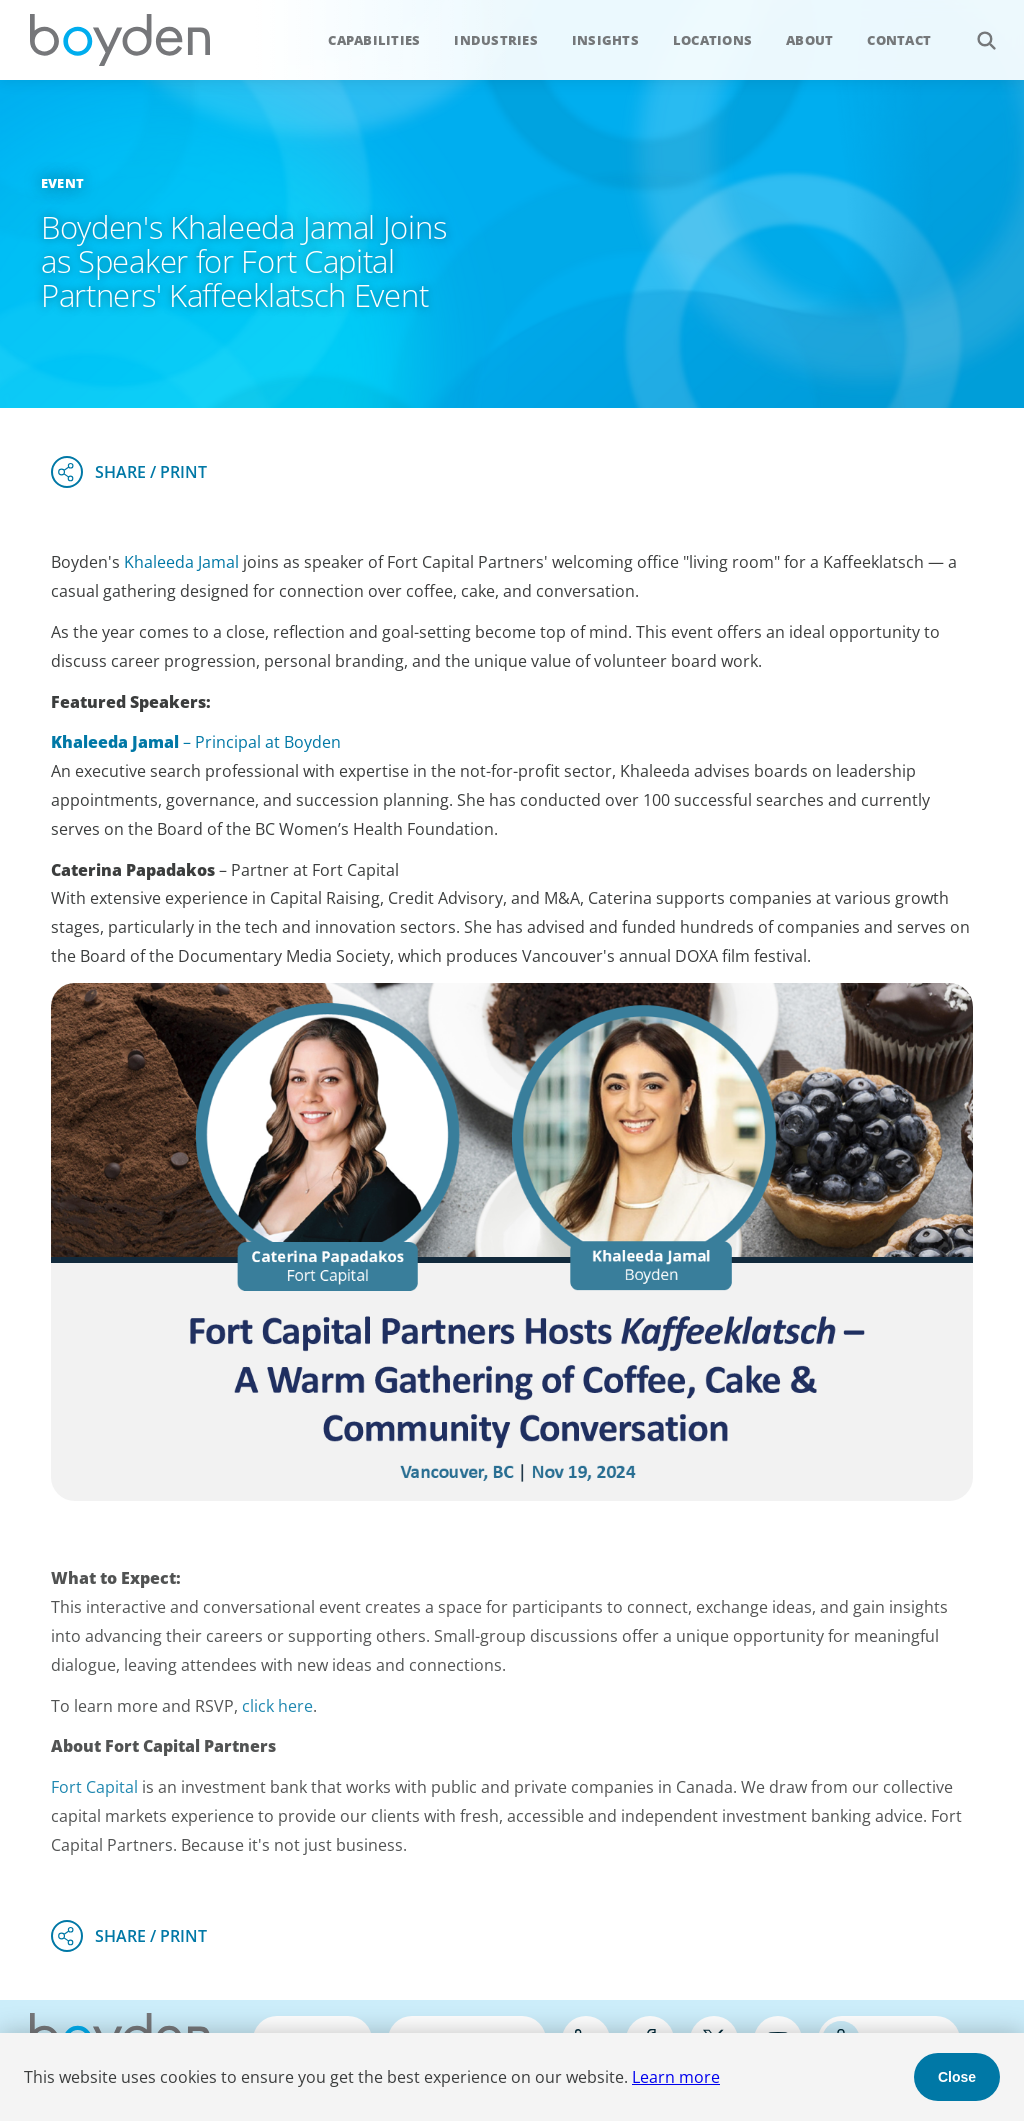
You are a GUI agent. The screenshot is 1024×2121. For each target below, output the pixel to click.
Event (62, 183)
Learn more (676, 2077)
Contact (899, 40)
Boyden (120, 40)
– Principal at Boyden (196, 742)
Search (975, 29)
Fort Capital (94, 1787)
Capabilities (374, 40)
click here (277, 1706)
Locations (712, 40)
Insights (605, 40)
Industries (496, 40)
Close (957, 2077)
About (809, 40)
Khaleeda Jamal (181, 562)
